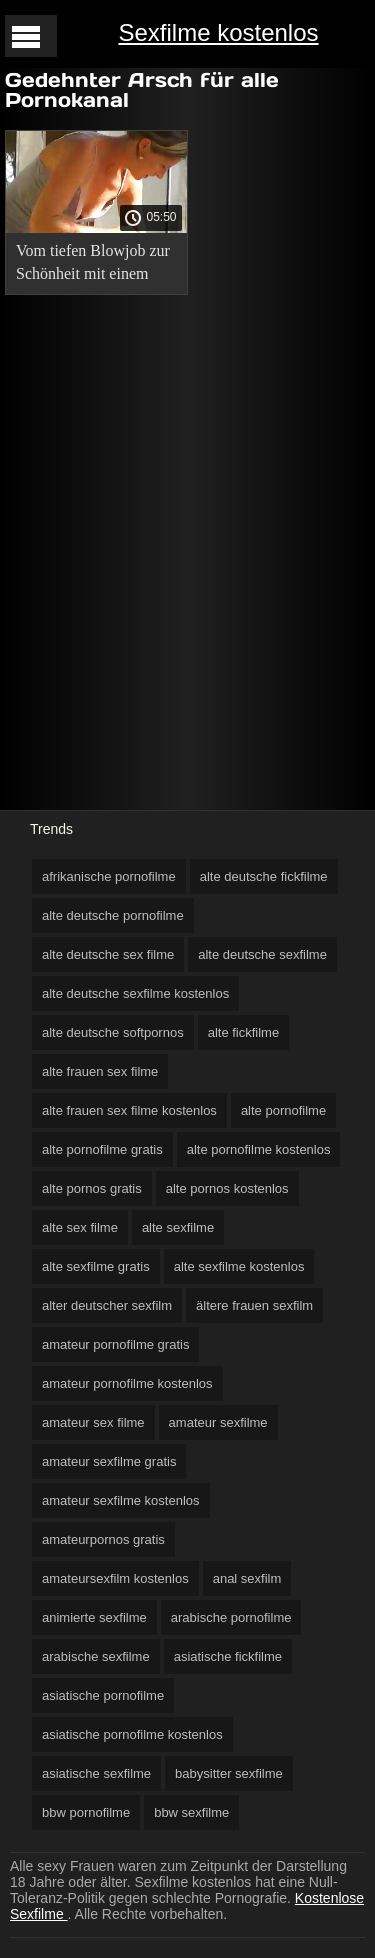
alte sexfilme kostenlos (239, 1266)
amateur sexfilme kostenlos (121, 1500)
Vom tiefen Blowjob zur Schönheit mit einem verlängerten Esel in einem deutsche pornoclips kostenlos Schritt (93, 265)
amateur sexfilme (218, 1422)
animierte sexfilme (94, 1617)
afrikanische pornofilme (109, 876)
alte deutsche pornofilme (113, 915)
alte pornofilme (283, 1110)
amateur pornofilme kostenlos (127, 1383)
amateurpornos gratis (103, 1539)
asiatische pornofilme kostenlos (132, 1734)
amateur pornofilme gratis (115, 1344)
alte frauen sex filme (100, 1071)
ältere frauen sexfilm (254, 1305)
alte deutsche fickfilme (264, 876)
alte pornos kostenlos (227, 1188)
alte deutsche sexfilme (262, 954)
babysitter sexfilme (229, 1773)
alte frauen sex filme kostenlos (129, 1110)
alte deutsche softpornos (113, 1032)
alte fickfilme (244, 1032)
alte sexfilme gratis (96, 1266)
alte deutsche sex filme (108, 954)
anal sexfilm (247, 1578)
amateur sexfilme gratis (109, 1461)
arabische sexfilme (96, 1656)
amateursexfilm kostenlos (115, 1578)
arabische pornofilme (231, 1617)
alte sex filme (80, 1227)
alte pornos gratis (92, 1188)
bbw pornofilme (86, 1812)
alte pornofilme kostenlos (259, 1149)
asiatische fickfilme (228, 1656)
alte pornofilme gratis (102, 1149)
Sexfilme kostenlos (218, 32)
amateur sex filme (93, 1422)
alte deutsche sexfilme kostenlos (135, 993)
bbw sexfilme (191, 1812)
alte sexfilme (178, 1227)
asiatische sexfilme (96, 1773)
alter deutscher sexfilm (107, 1305)
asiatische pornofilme (103, 1695)
